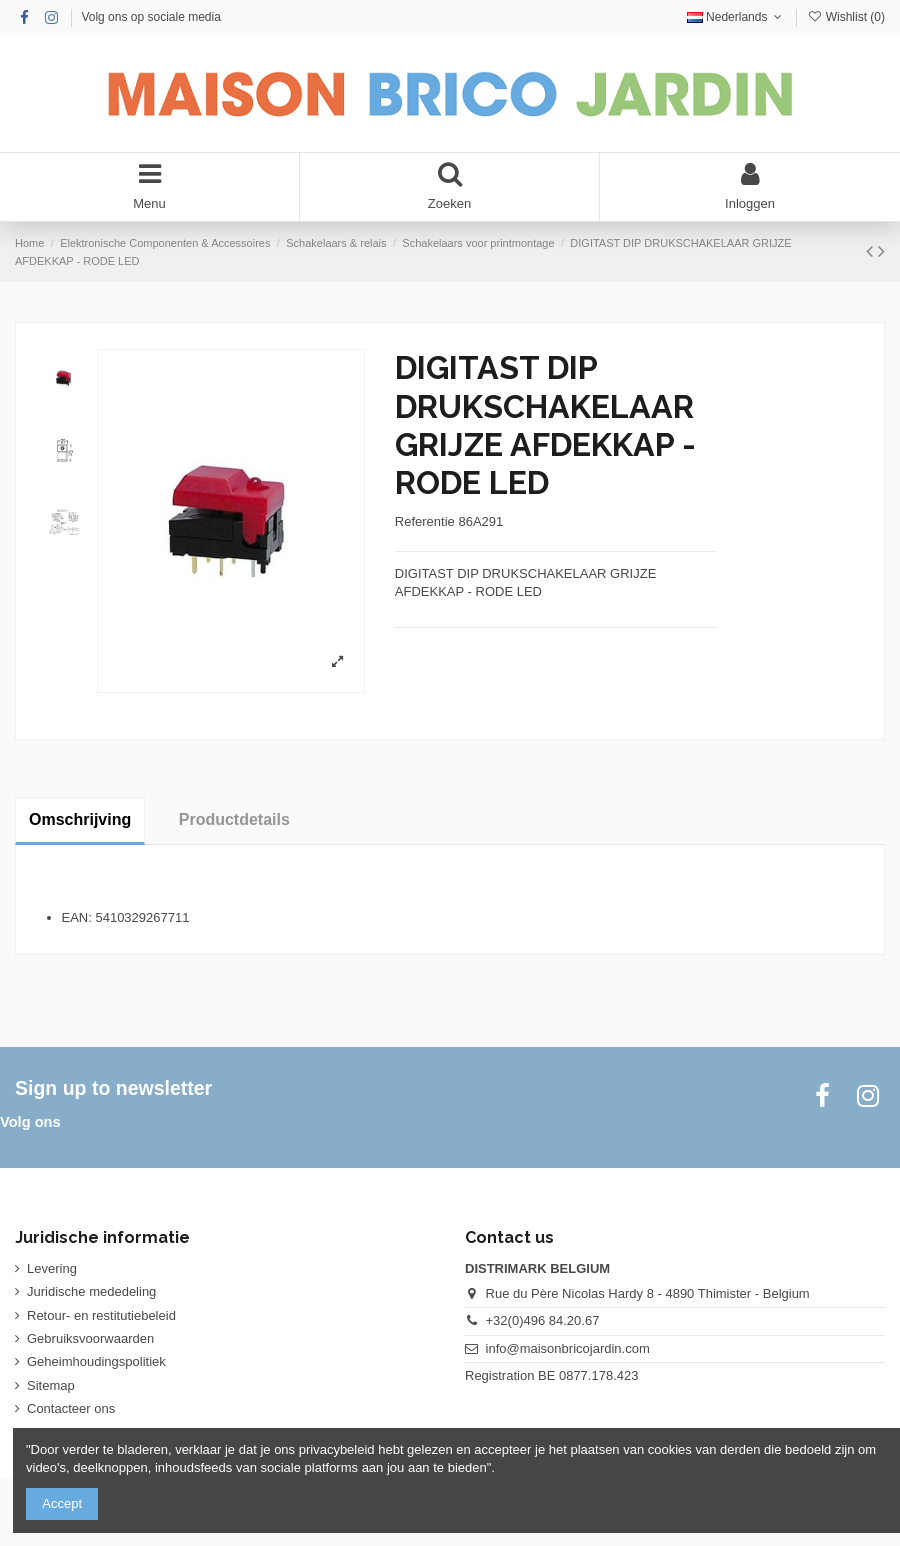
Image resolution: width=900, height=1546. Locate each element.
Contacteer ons (71, 1408)
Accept (62, 1503)
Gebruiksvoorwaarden (90, 1338)
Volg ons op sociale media (150, 17)
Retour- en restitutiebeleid (101, 1315)
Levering (52, 1268)
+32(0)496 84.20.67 (543, 1320)
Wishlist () (846, 17)
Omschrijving (80, 819)
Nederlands (736, 17)
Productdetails (234, 819)
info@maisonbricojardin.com (568, 1348)
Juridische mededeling (91, 1291)
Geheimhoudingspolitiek (96, 1361)
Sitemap (51, 1385)
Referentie (425, 521)
